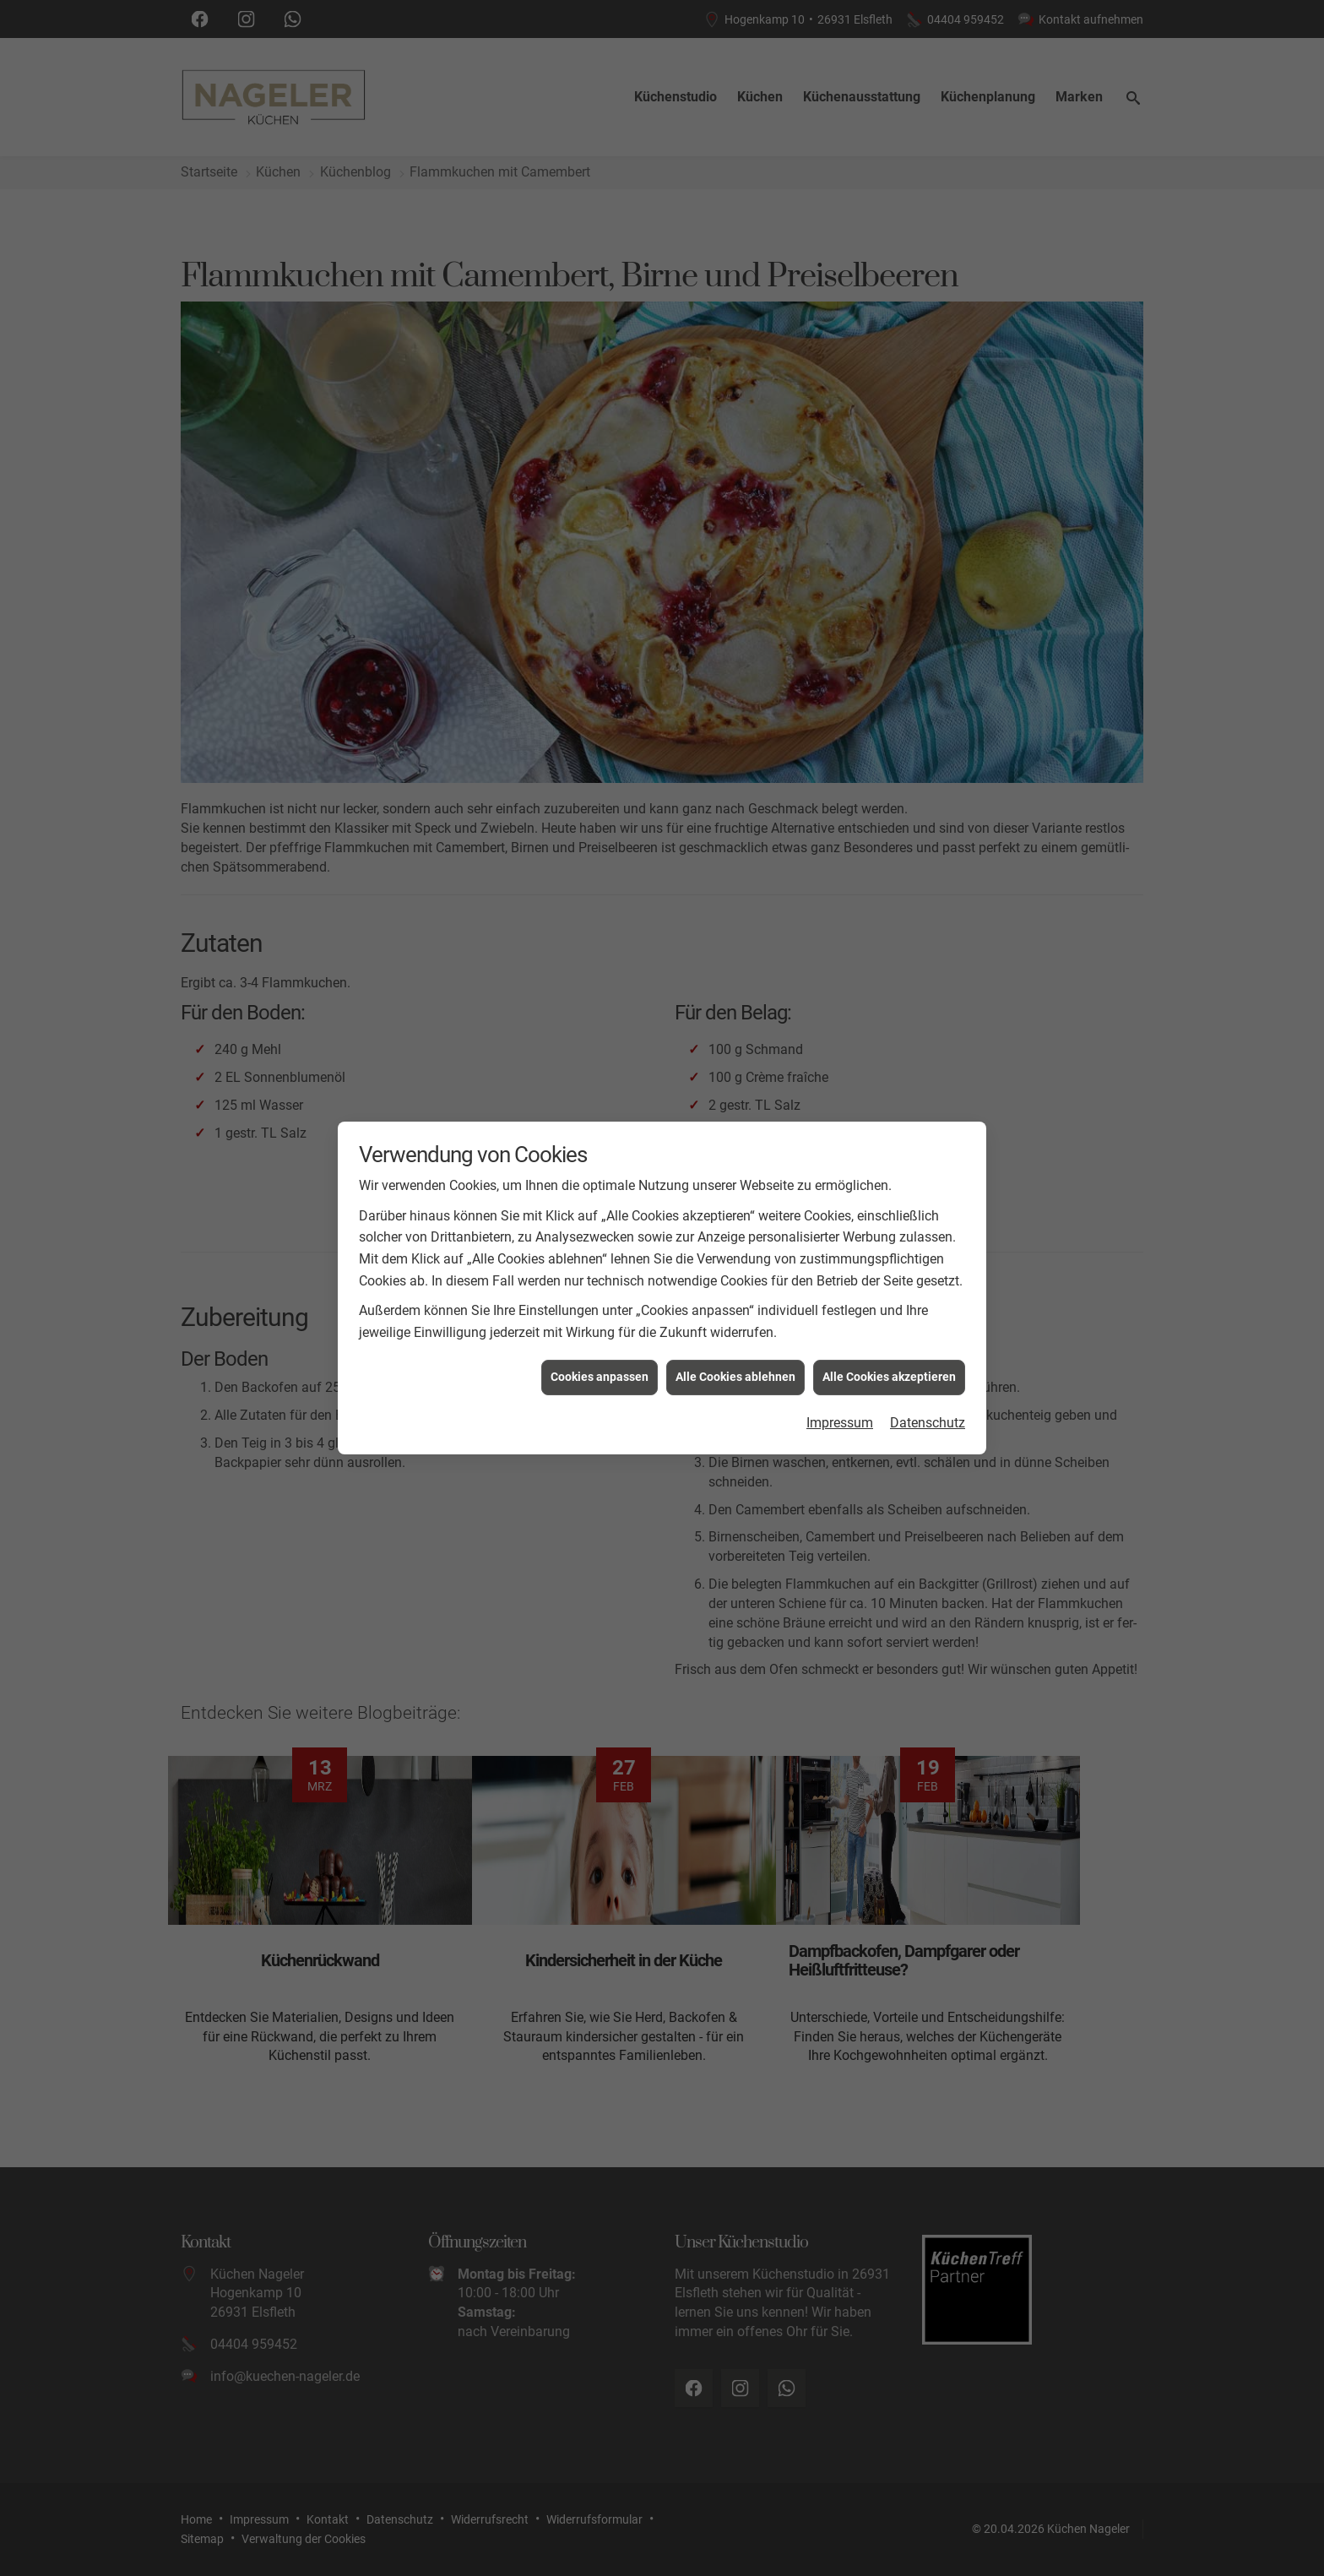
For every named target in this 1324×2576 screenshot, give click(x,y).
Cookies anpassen (599, 1351)
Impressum (839, 1397)
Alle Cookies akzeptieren (889, 1351)
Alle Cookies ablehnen (735, 1351)
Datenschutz (927, 1397)
